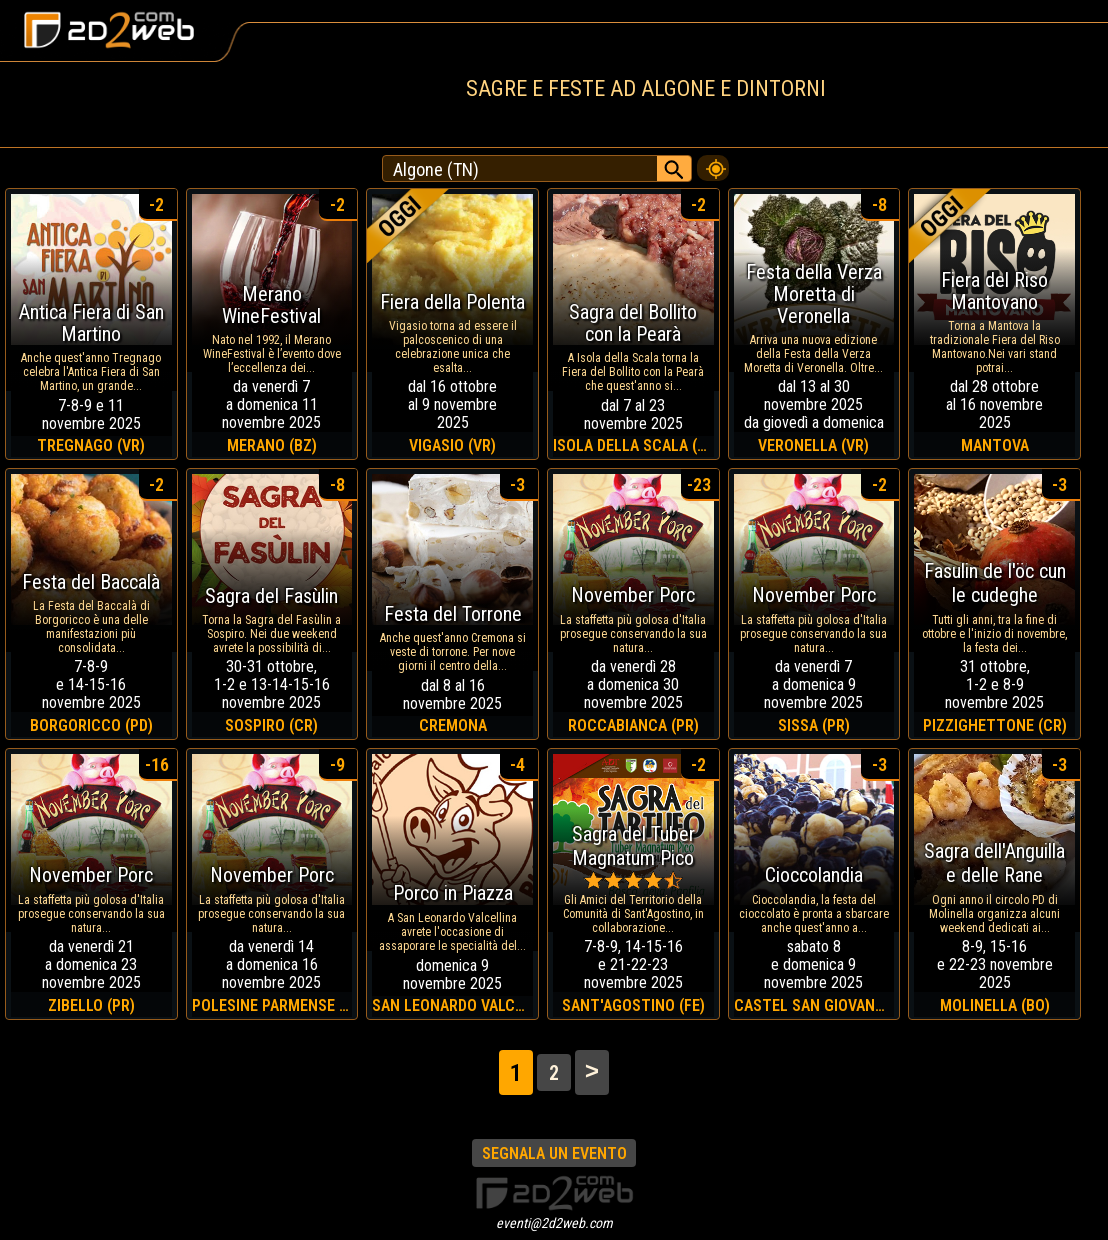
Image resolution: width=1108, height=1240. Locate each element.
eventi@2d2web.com (554, 1223)
